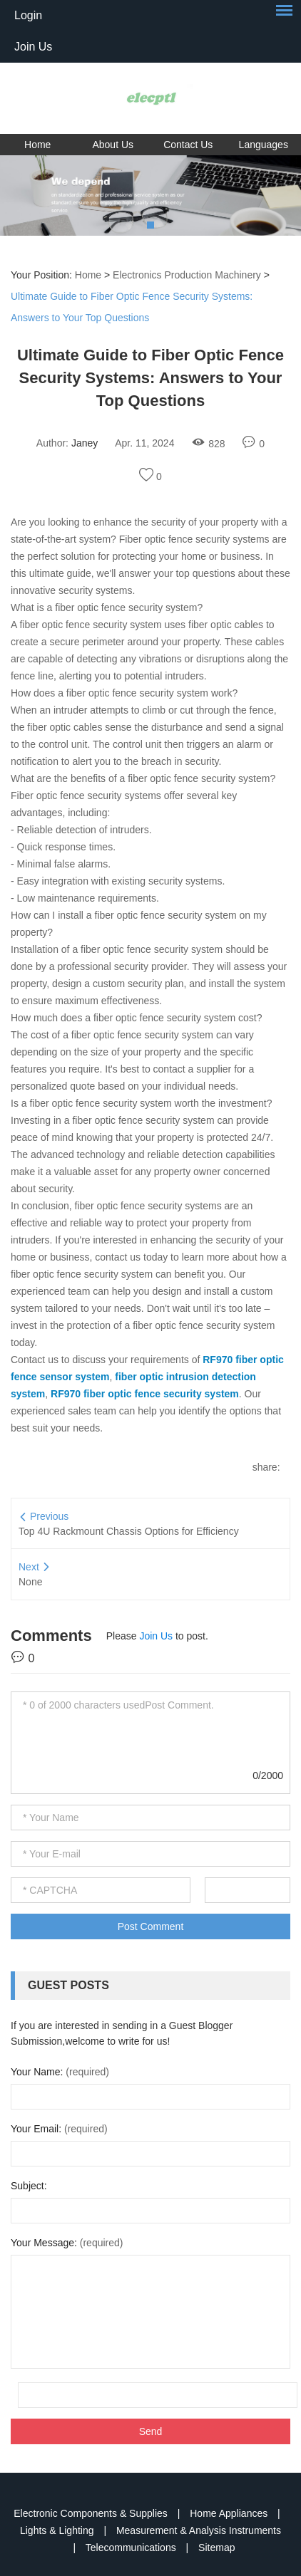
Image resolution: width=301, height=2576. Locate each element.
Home (37, 144)
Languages (263, 144)
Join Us (33, 47)
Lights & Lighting (58, 2530)
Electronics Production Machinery (187, 275)
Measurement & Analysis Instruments (198, 2530)
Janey (84, 443)
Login (28, 15)
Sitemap (216, 2547)
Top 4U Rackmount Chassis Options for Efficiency (129, 1531)
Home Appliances (230, 2513)
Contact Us (188, 144)
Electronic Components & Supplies (92, 2513)
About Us (112, 144)
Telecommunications (132, 2547)
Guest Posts (68, 1985)
